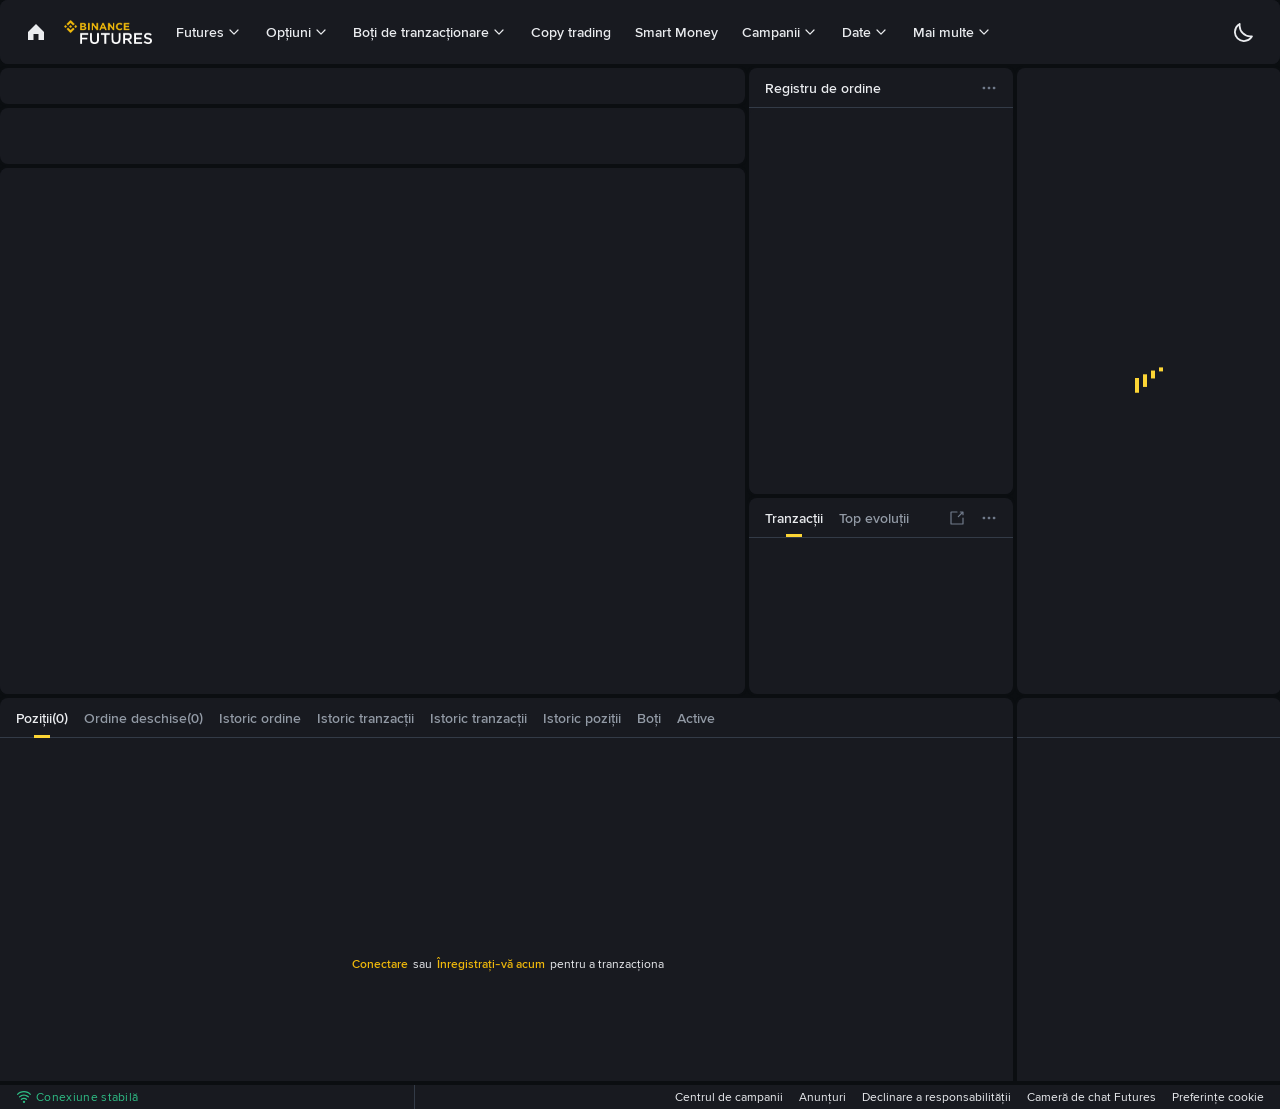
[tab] (794, 518)
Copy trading (571, 32)
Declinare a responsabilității (936, 1097)
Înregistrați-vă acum (491, 964)
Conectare (380, 964)
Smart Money (676, 32)
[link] (36, 32)
